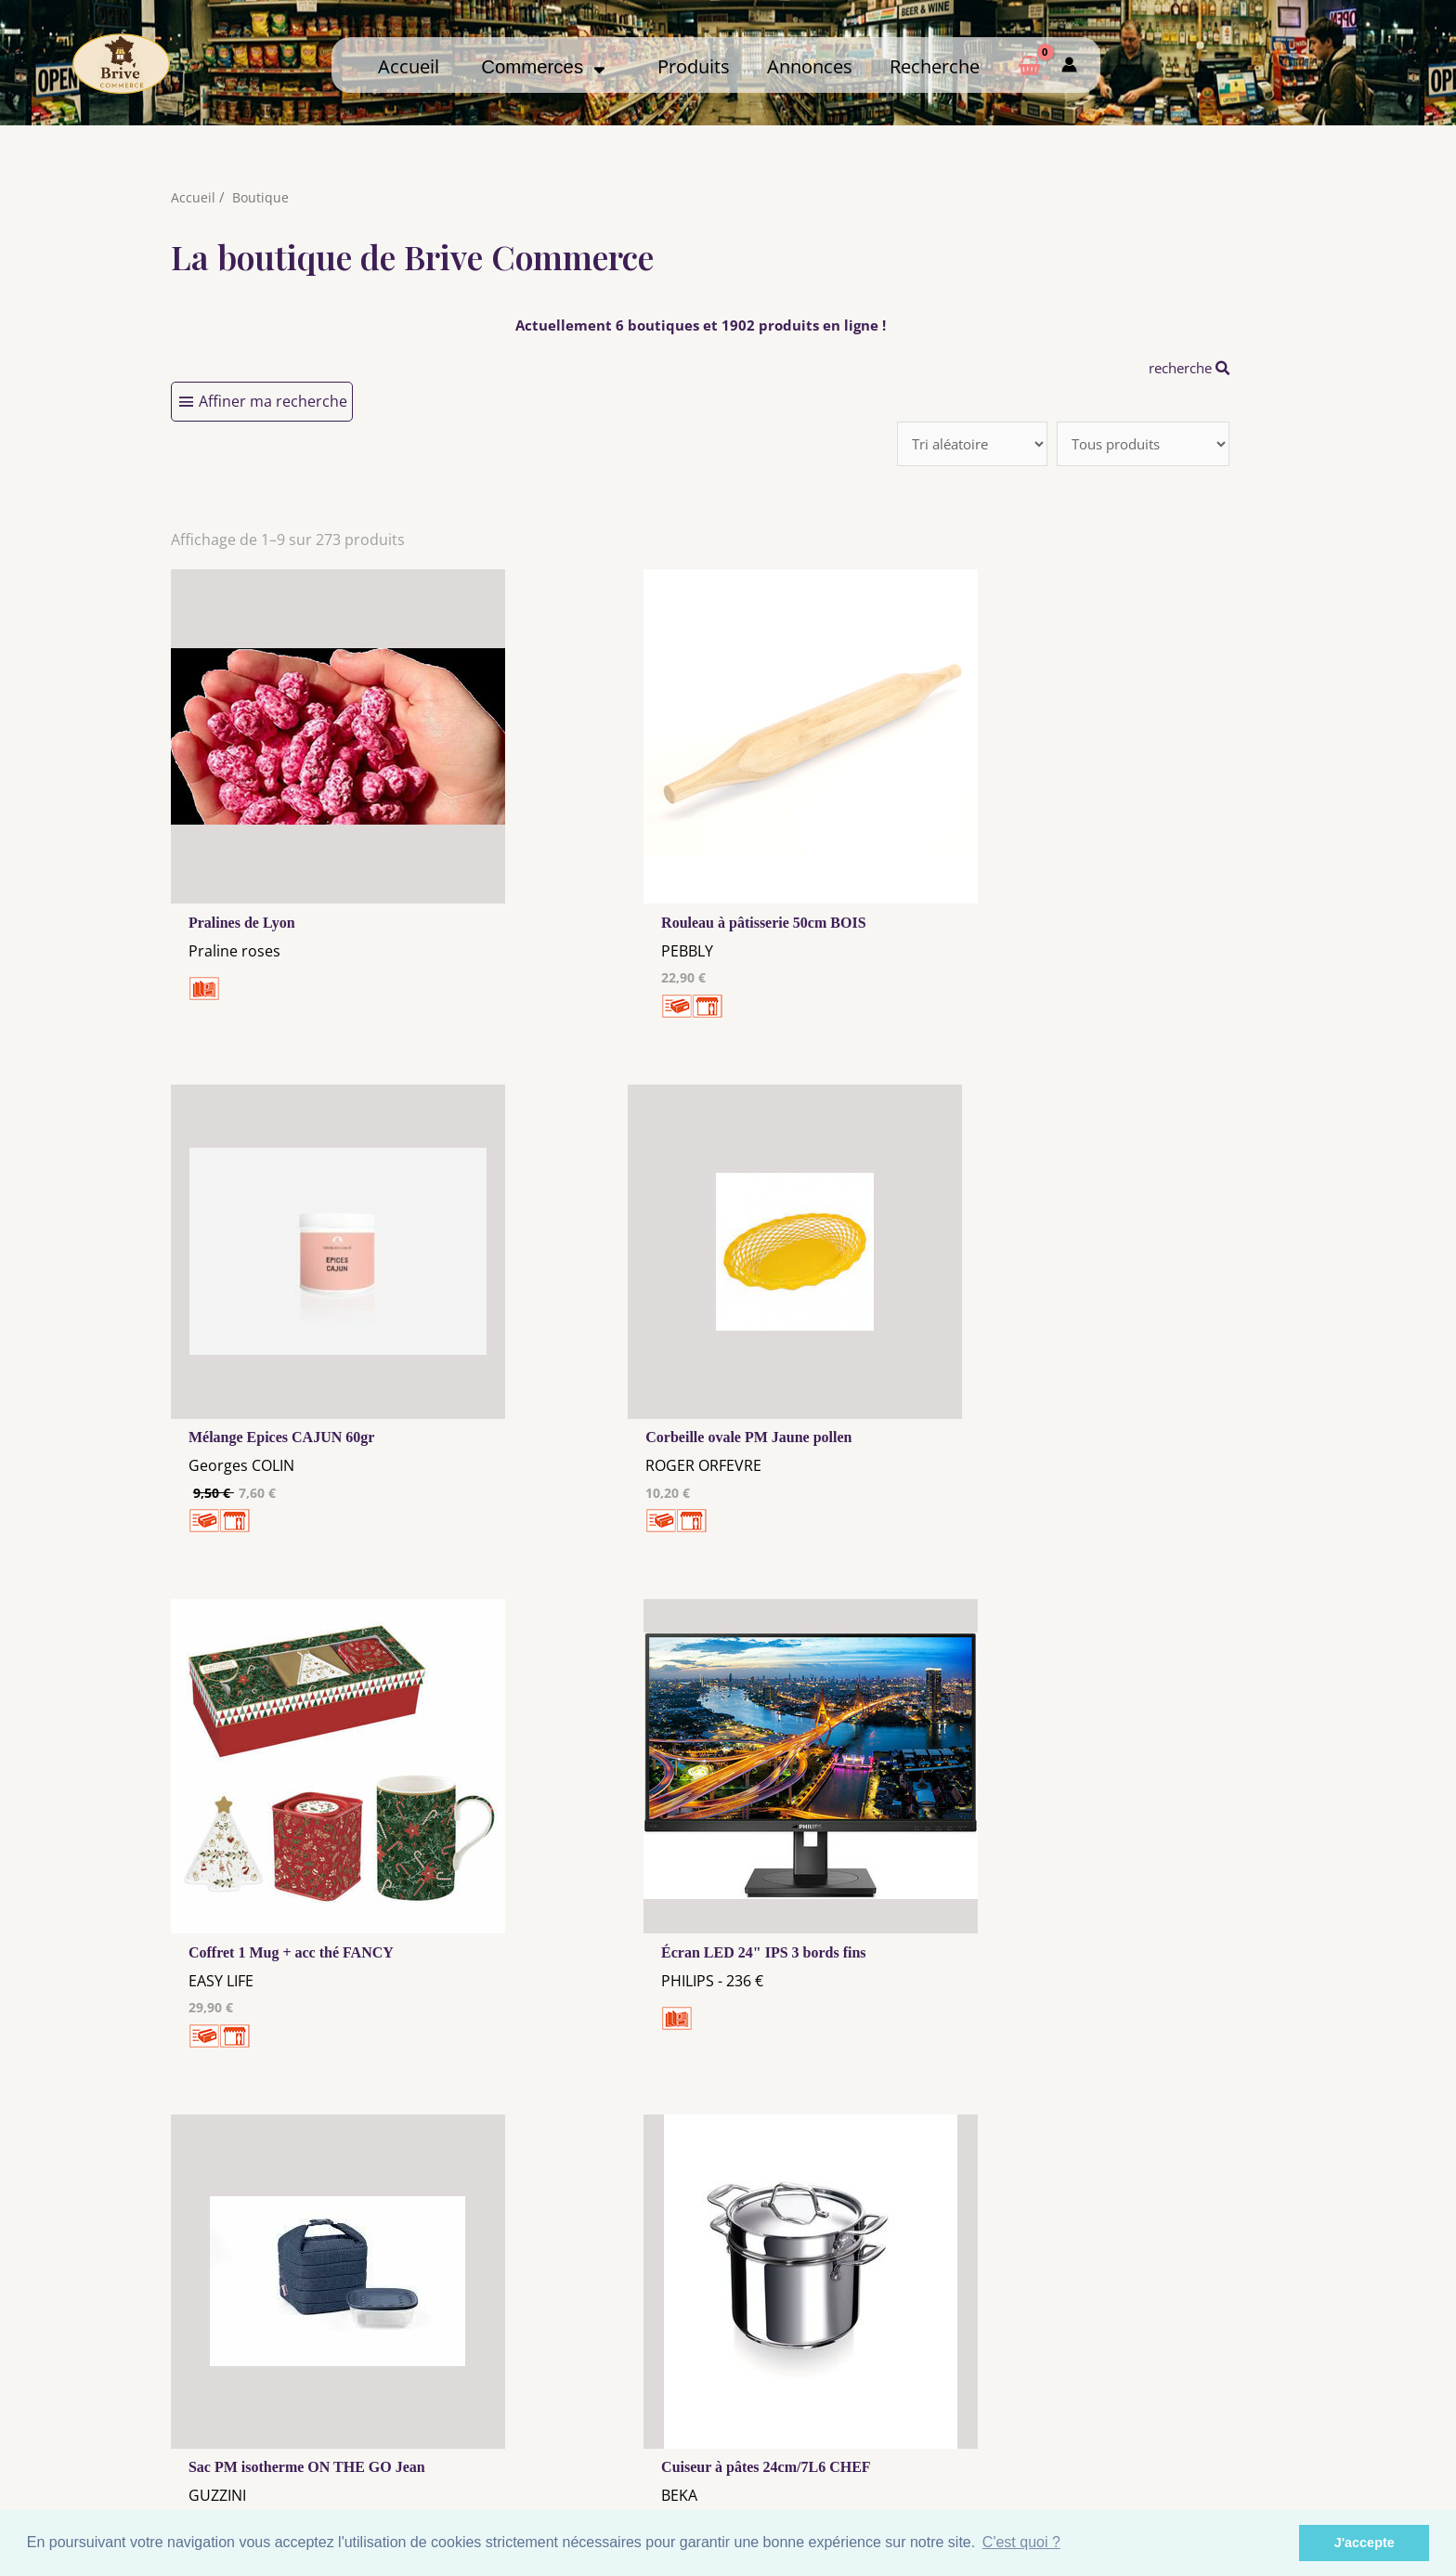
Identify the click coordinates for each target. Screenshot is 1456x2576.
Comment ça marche (1163, 2417)
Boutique (261, 197)
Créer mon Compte (873, 2434)
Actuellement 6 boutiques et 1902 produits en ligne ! (700, 325)
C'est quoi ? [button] (1021, 2542)
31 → (727, 2162)
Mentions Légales (583, 2403)
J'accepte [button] (1364, 2542)
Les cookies (583, 2421)
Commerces (543, 67)
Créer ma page (1163, 2434)
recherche (1184, 368)
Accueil (408, 66)
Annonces (809, 66)
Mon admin (1163, 2452)
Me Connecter (873, 2417)
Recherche (935, 66)
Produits (693, 66)
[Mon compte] (1069, 65)
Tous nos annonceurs (583, 2438)
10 (628, 2162)
